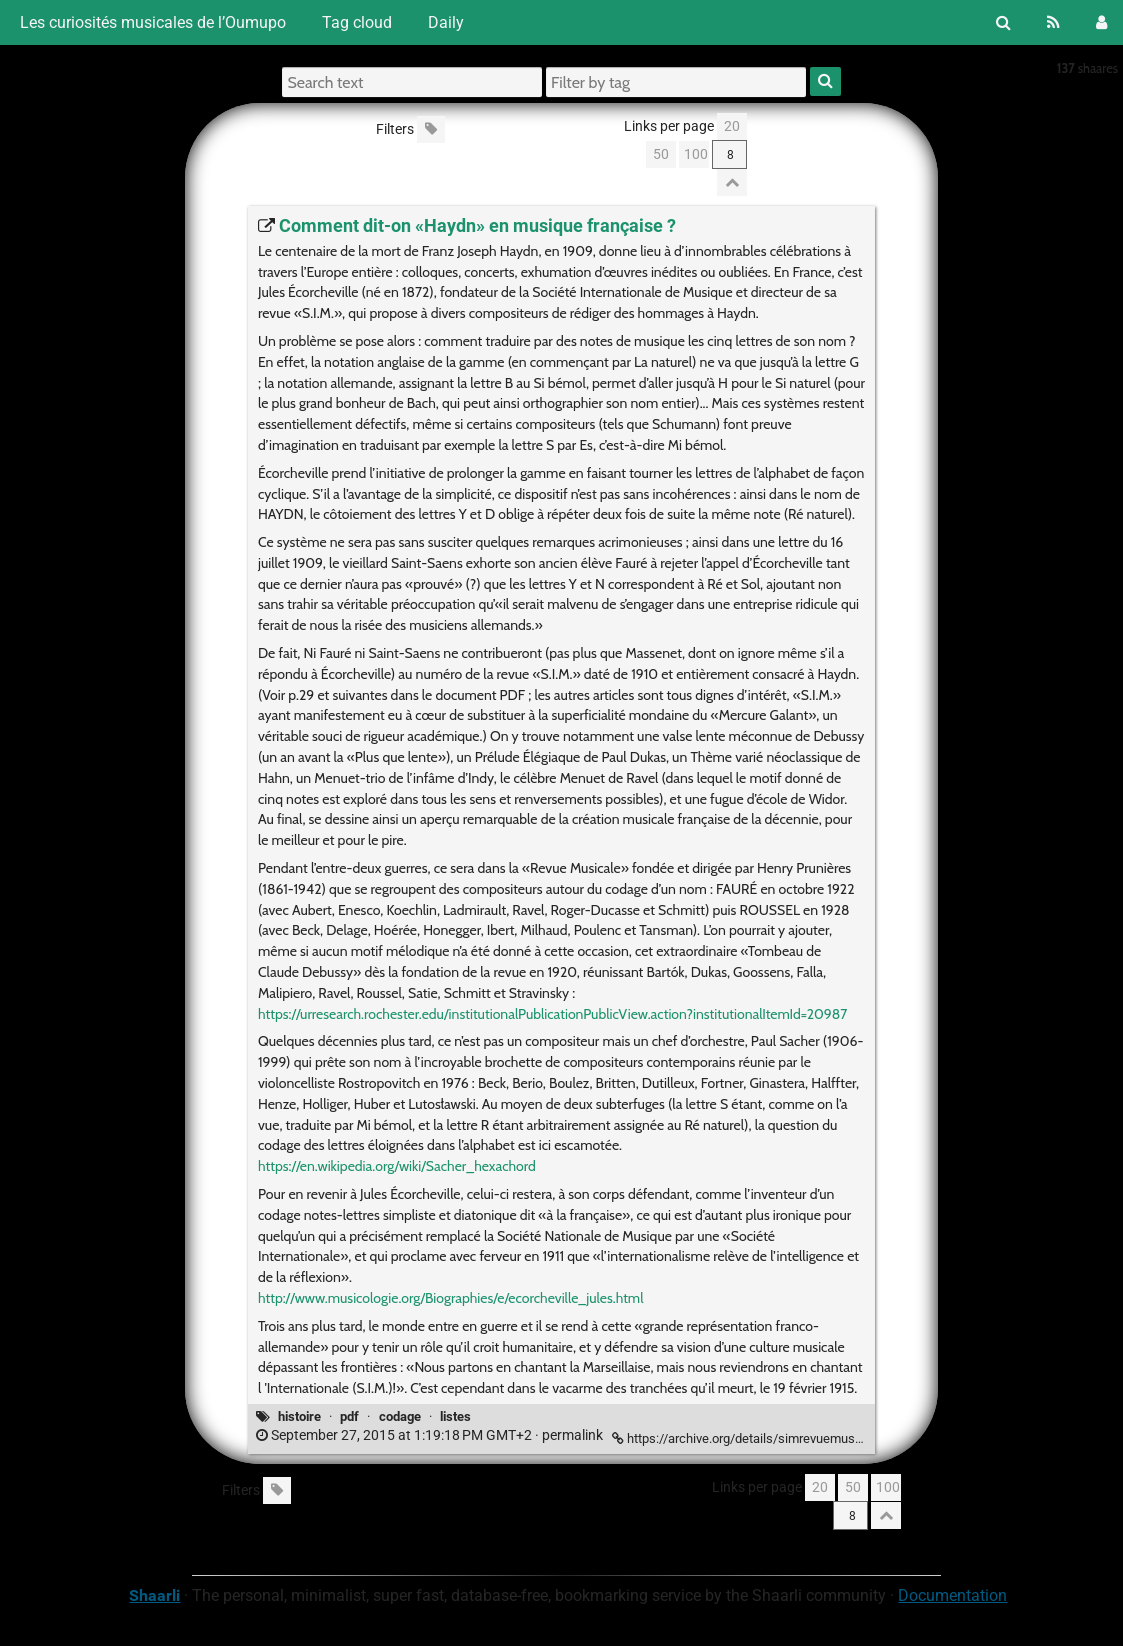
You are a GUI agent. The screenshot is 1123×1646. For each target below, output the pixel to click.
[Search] (1003, 22)
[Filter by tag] (676, 82)
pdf (349, 1416)
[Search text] (412, 82)
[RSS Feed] (1053, 22)
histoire (299, 1416)
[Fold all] (732, 182)
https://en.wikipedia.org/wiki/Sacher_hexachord (397, 1166)
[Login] (1101, 22)
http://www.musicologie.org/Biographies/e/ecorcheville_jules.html (450, 1298)
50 (661, 154)
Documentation (952, 1595)
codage (400, 1416)
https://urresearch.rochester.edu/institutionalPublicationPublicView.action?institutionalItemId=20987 (552, 1014)
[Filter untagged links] (431, 129)
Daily (446, 22)
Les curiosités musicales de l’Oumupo (151, 22)
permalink (431, 1435)
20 (732, 126)
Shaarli (154, 1595)
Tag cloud (357, 22)
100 (696, 154)
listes (455, 1416)
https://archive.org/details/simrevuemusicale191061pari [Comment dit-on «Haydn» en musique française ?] (780, 1438)
